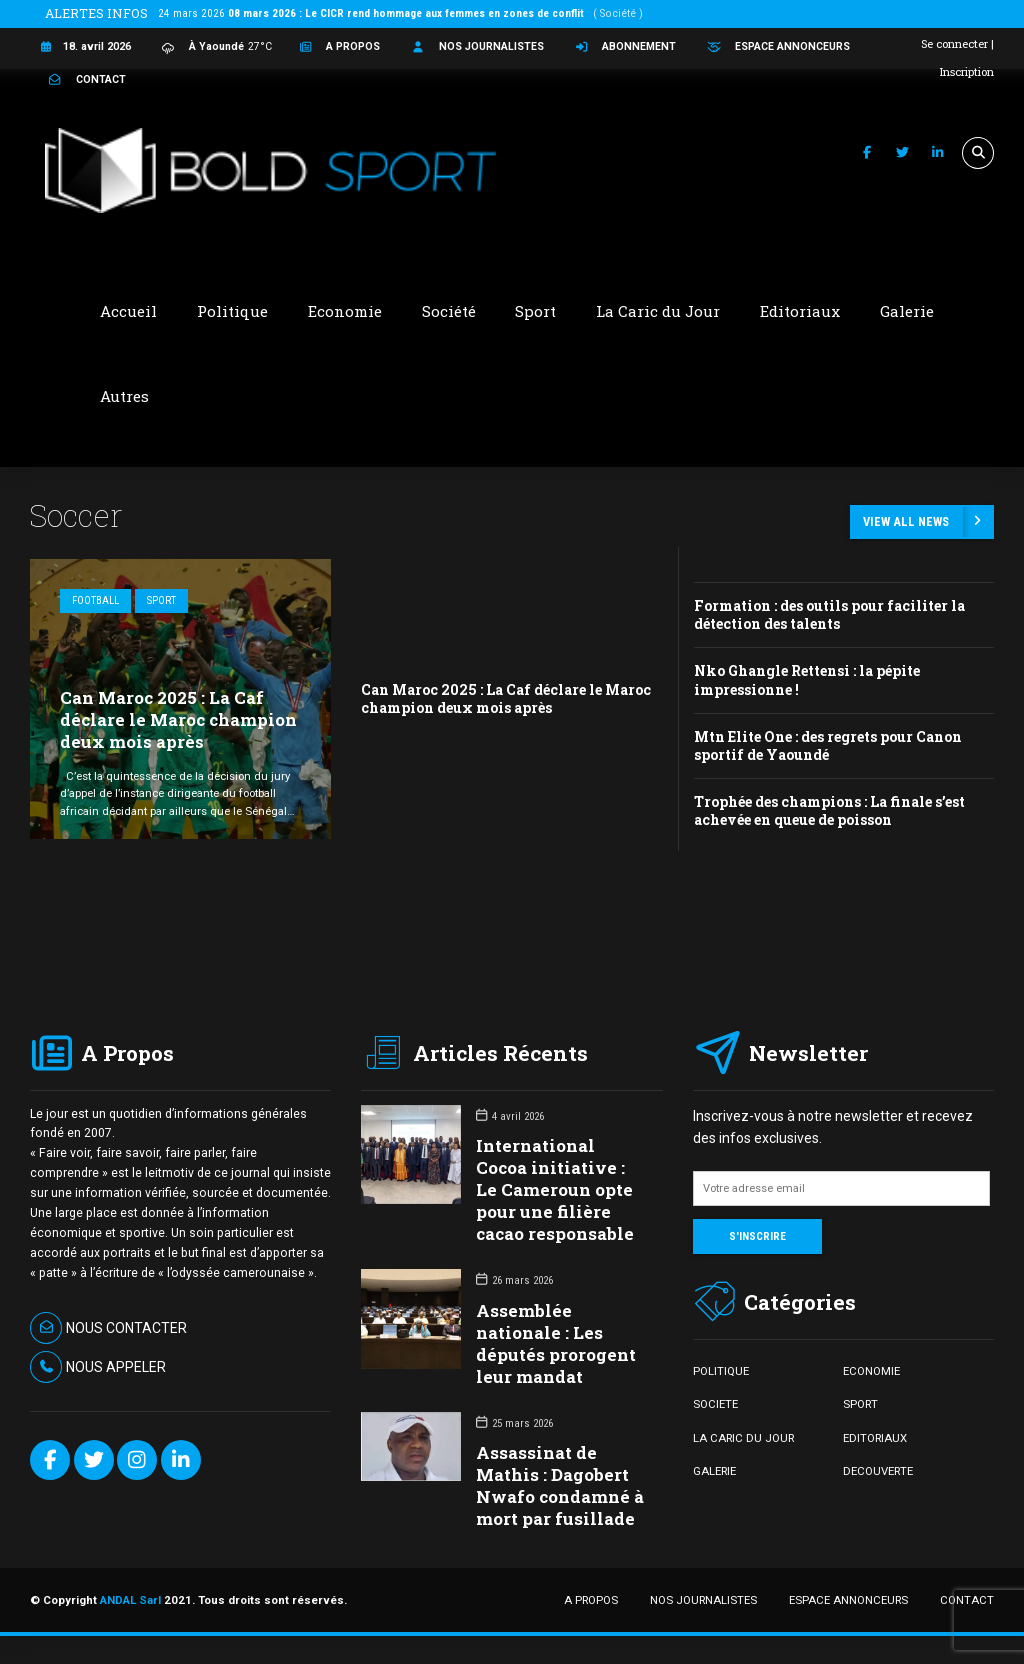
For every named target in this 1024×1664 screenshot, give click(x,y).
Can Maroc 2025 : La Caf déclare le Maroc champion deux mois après (178, 719)
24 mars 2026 (400, 13)
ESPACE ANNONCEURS (848, 1600)
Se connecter (954, 43)
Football (95, 600)
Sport (161, 600)
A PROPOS (591, 1600)
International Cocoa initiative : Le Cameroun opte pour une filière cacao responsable (555, 1189)
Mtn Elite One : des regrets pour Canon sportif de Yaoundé (828, 745)
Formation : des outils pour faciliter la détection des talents (829, 614)
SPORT (860, 1404)
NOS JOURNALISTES (703, 1600)
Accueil (128, 311)
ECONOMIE (871, 1371)
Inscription (967, 71)
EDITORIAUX (875, 1438)
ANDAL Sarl (130, 1600)
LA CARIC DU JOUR (743, 1438)
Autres (124, 396)
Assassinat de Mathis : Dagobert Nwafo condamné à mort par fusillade (560, 1485)
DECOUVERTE (878, 1471)
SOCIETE (715, 1404)
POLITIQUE (721, 1371)
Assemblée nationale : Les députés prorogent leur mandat (556, 1343)
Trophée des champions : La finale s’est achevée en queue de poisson (829, 810)
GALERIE (714, 1471)
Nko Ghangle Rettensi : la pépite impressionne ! (807, 679)
